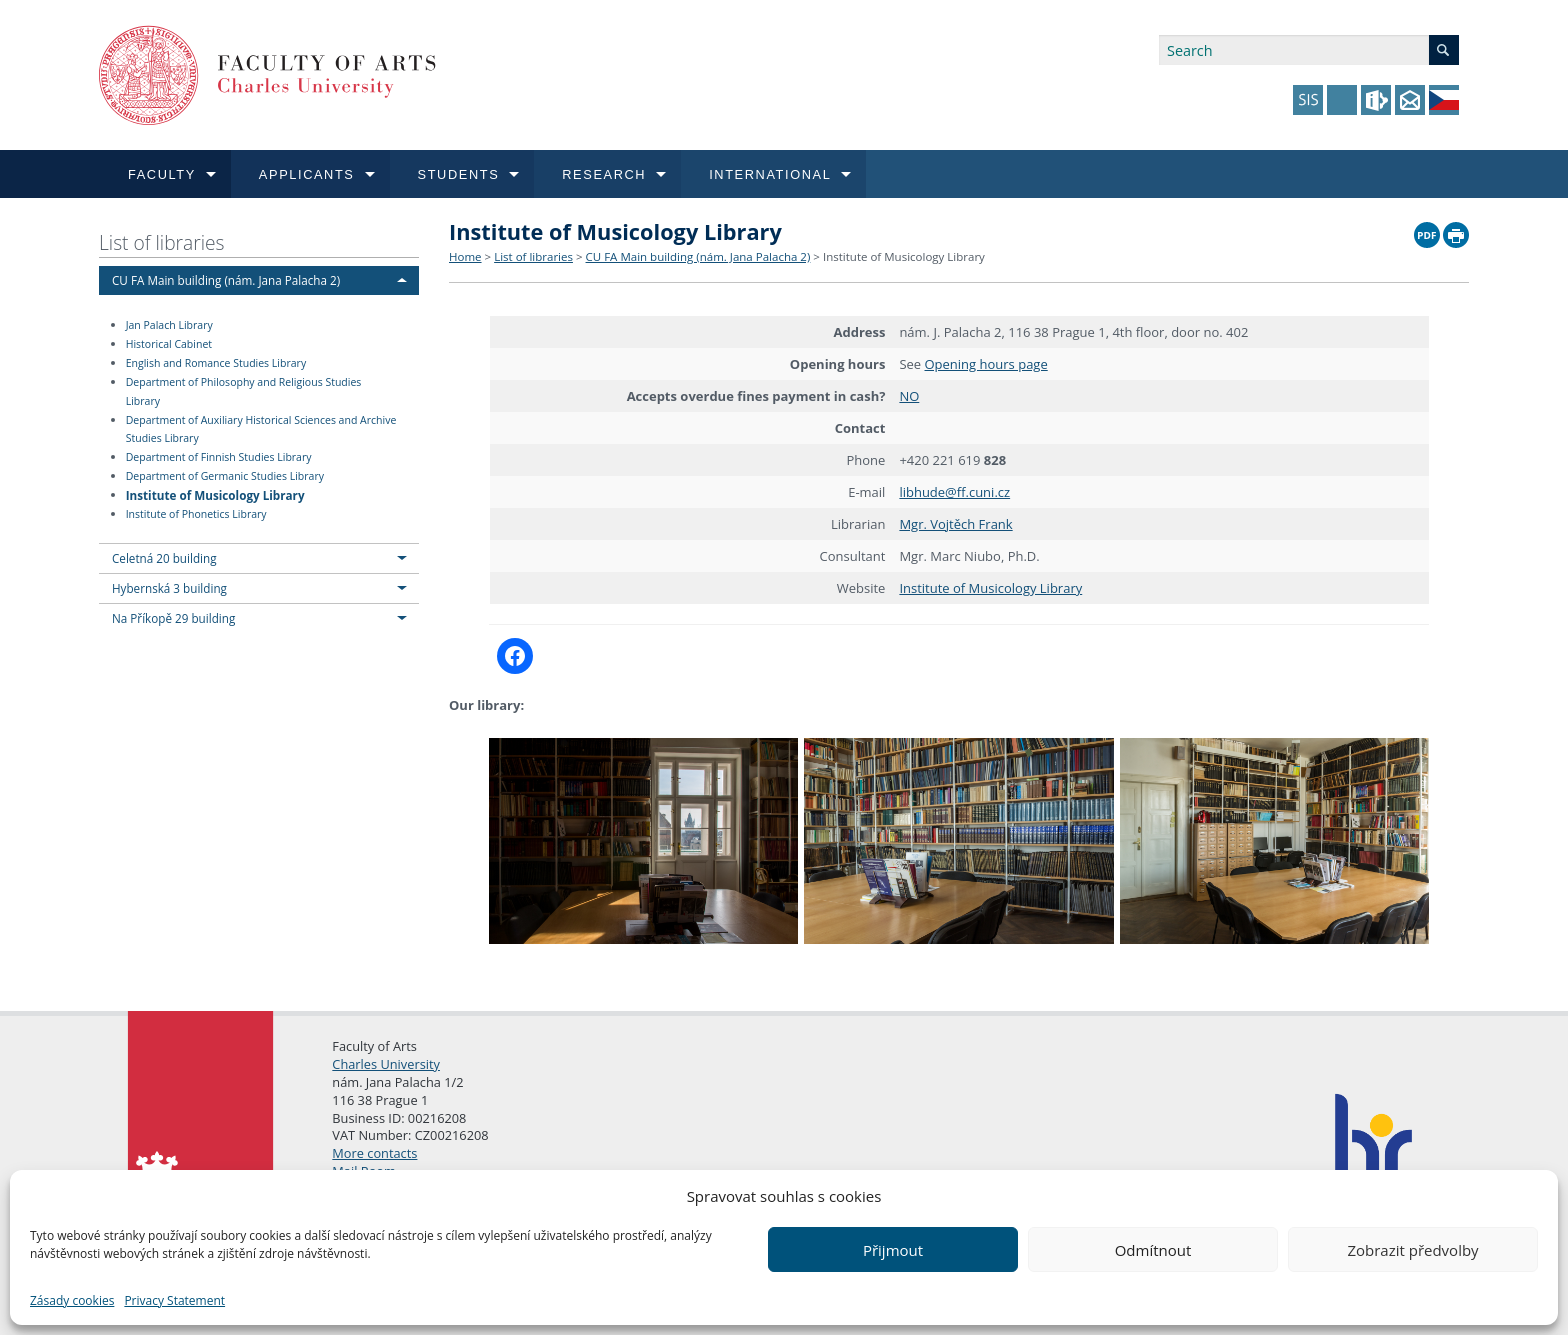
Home (465, 256)
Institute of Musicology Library (215, 494)
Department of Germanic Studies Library (225, 476)
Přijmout (893, 1250)
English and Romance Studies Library (216, 363)
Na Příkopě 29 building (173, 618)
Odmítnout (1153, 1250)
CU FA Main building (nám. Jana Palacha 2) (226, 280)
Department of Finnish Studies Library (219, 457)
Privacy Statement (174, 1300)
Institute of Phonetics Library (196, 514)
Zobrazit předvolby (1412, 1250)
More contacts (374, 1153)
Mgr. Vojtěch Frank (955, 524)
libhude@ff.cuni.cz (954, 492)
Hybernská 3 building (169, 588)
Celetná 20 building (164, 558)
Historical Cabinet (169, 344)
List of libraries (162, 242)
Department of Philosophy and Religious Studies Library (244, 391)
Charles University (386, 1064)
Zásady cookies (72, 1300)
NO (909, 396)
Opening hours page (986, 364)
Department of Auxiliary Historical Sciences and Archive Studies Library (261, 429)
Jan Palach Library (169, 325)
